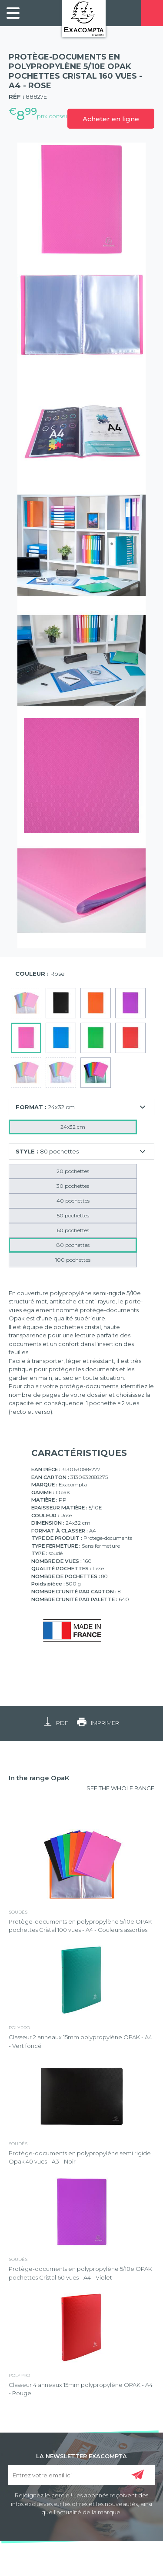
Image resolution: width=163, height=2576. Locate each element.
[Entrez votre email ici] (81, 2475)
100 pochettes (72, 1259)
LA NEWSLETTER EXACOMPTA (81, 2456)
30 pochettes (73, 1186)
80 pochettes (73, 1245)
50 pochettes (73, 1215)
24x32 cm (72, 1126)
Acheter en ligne (111, 119)
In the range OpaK (39, 1778)
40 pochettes (73, 1200)
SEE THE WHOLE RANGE (120, 1788)
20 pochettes (73, 1171)
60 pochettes (73, 1230)
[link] (13, 13)
